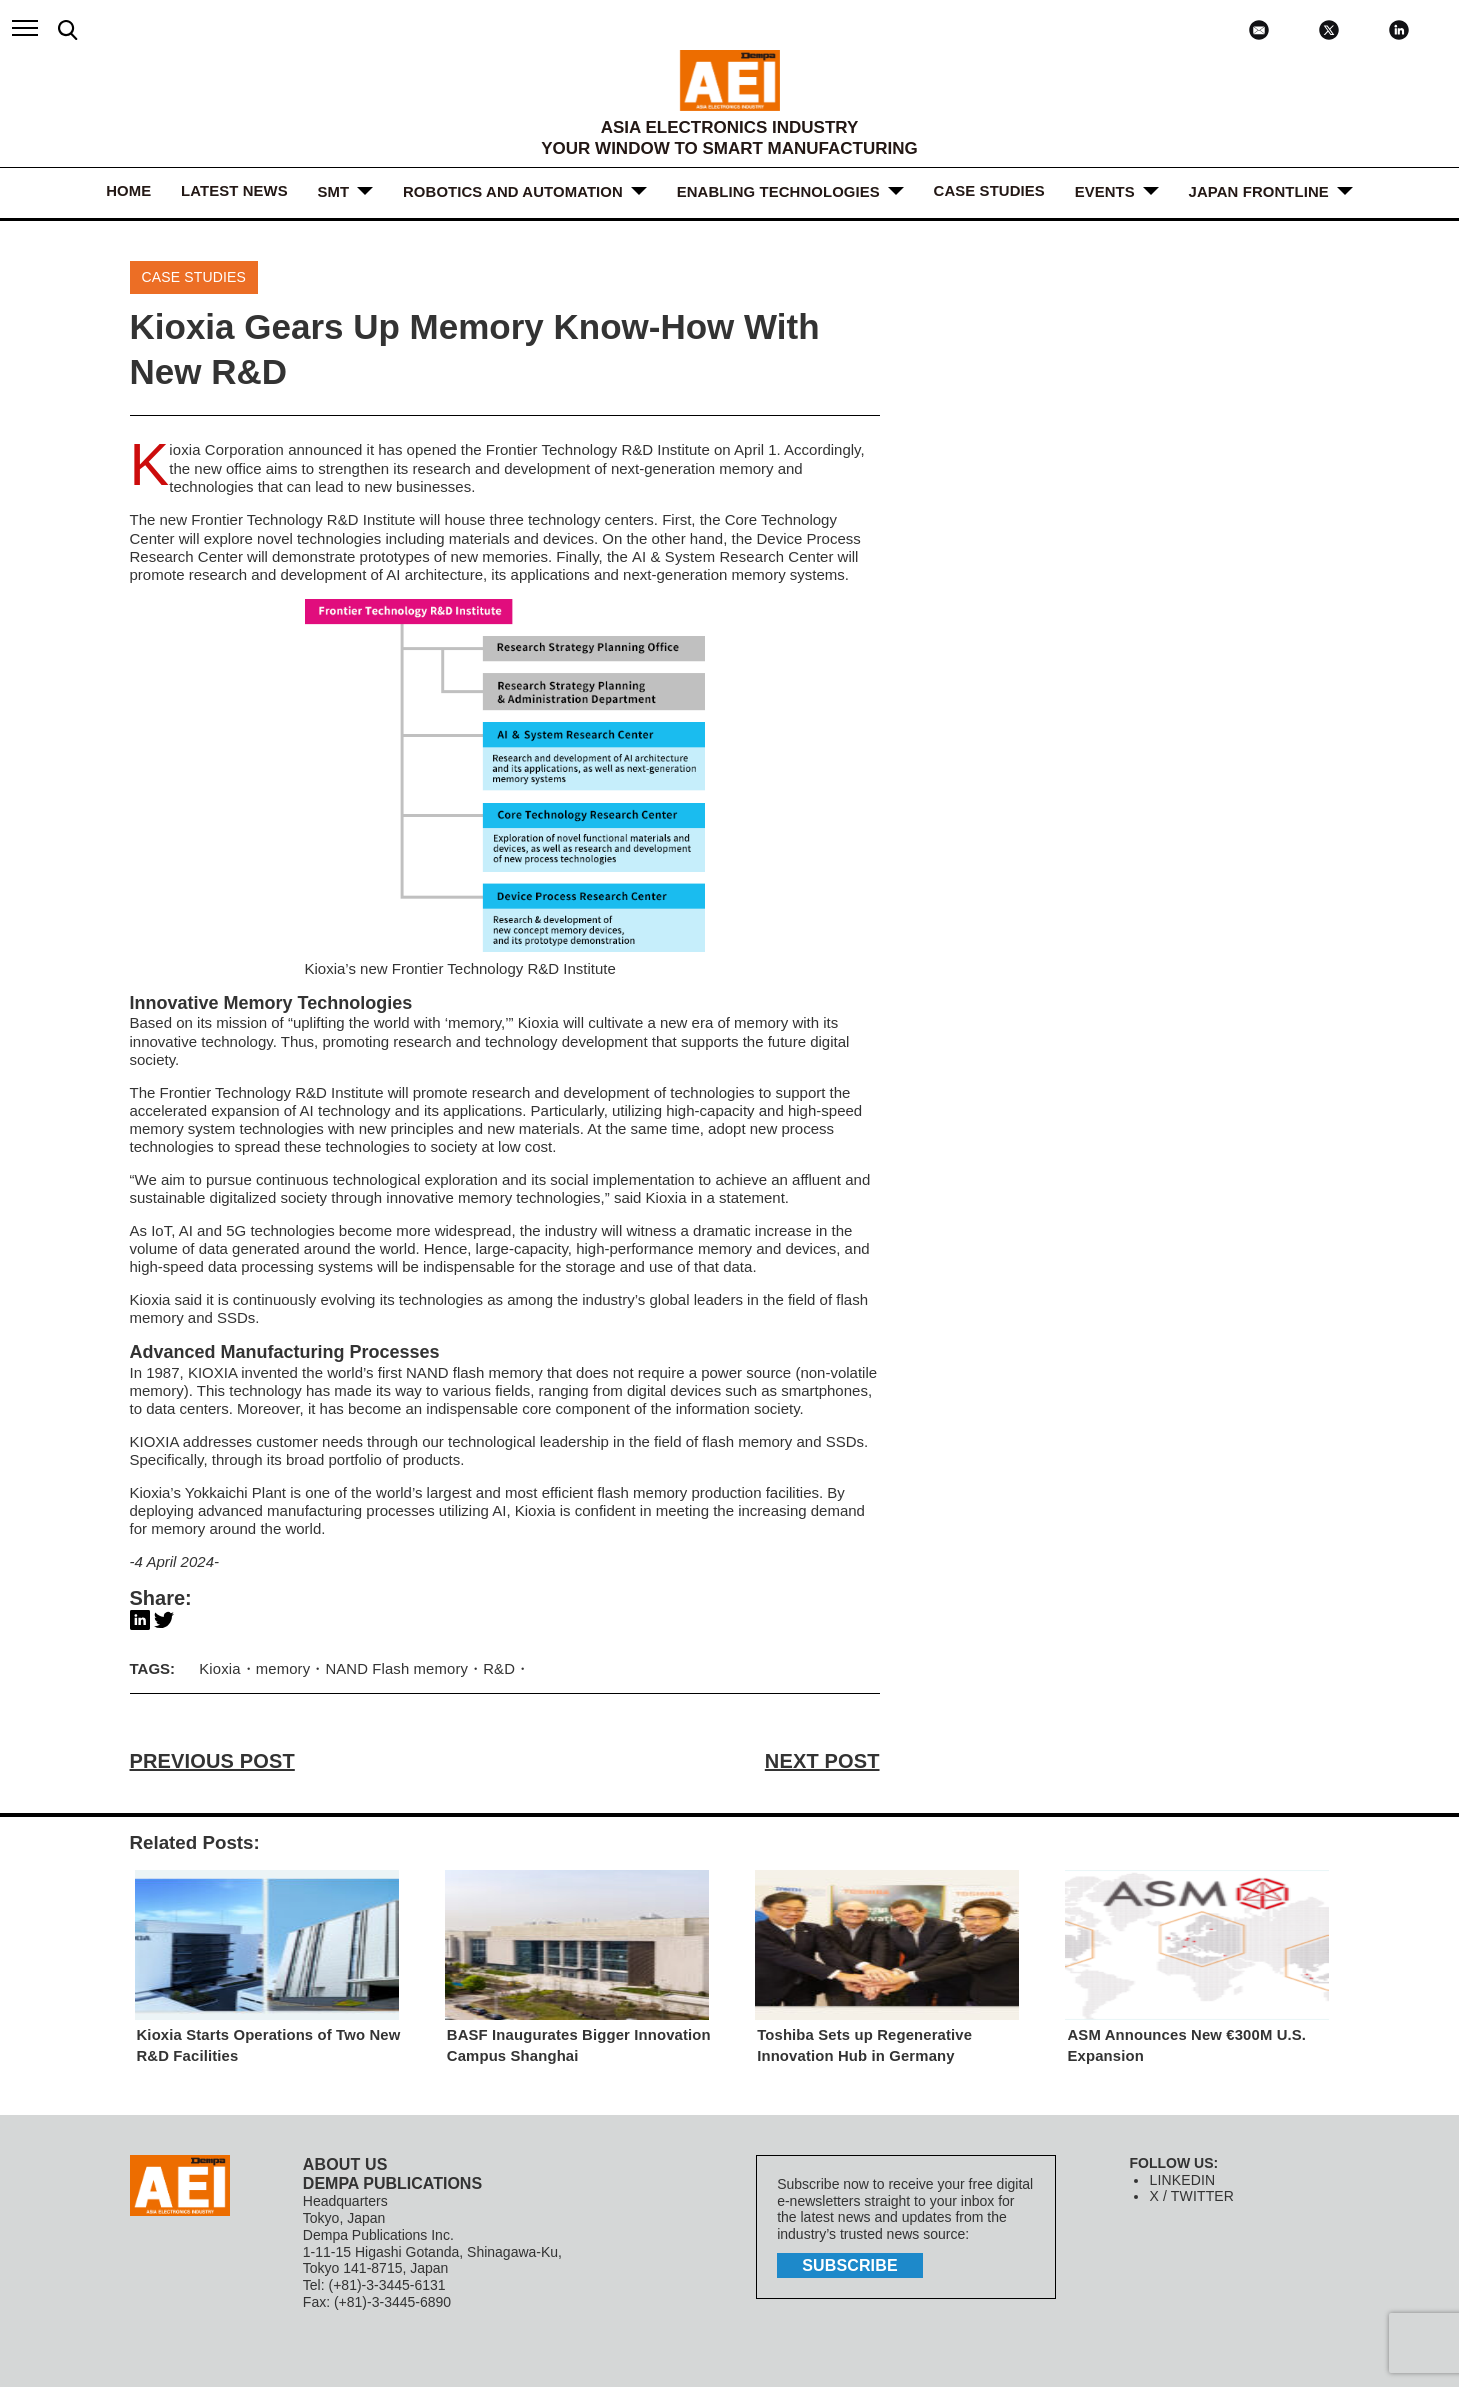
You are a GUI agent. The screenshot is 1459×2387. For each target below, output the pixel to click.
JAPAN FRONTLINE (1258, 191)
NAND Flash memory (395, 1665)
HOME (129, 191)
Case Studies (989, 191)
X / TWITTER (1190, 2193)
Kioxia (538, 1020)
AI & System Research (706, 554)
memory (282, 1665)
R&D (343, 518)
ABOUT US (345, 2160)
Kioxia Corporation (226, 449)
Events (1104, 191)
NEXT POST (822, 1758)
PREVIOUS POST (211, 1758)
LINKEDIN (1181, 2176)
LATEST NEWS (235, 191)
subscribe (849, 2261)
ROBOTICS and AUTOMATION (513, 191)
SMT (334, 191)
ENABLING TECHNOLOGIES (778, 191)
